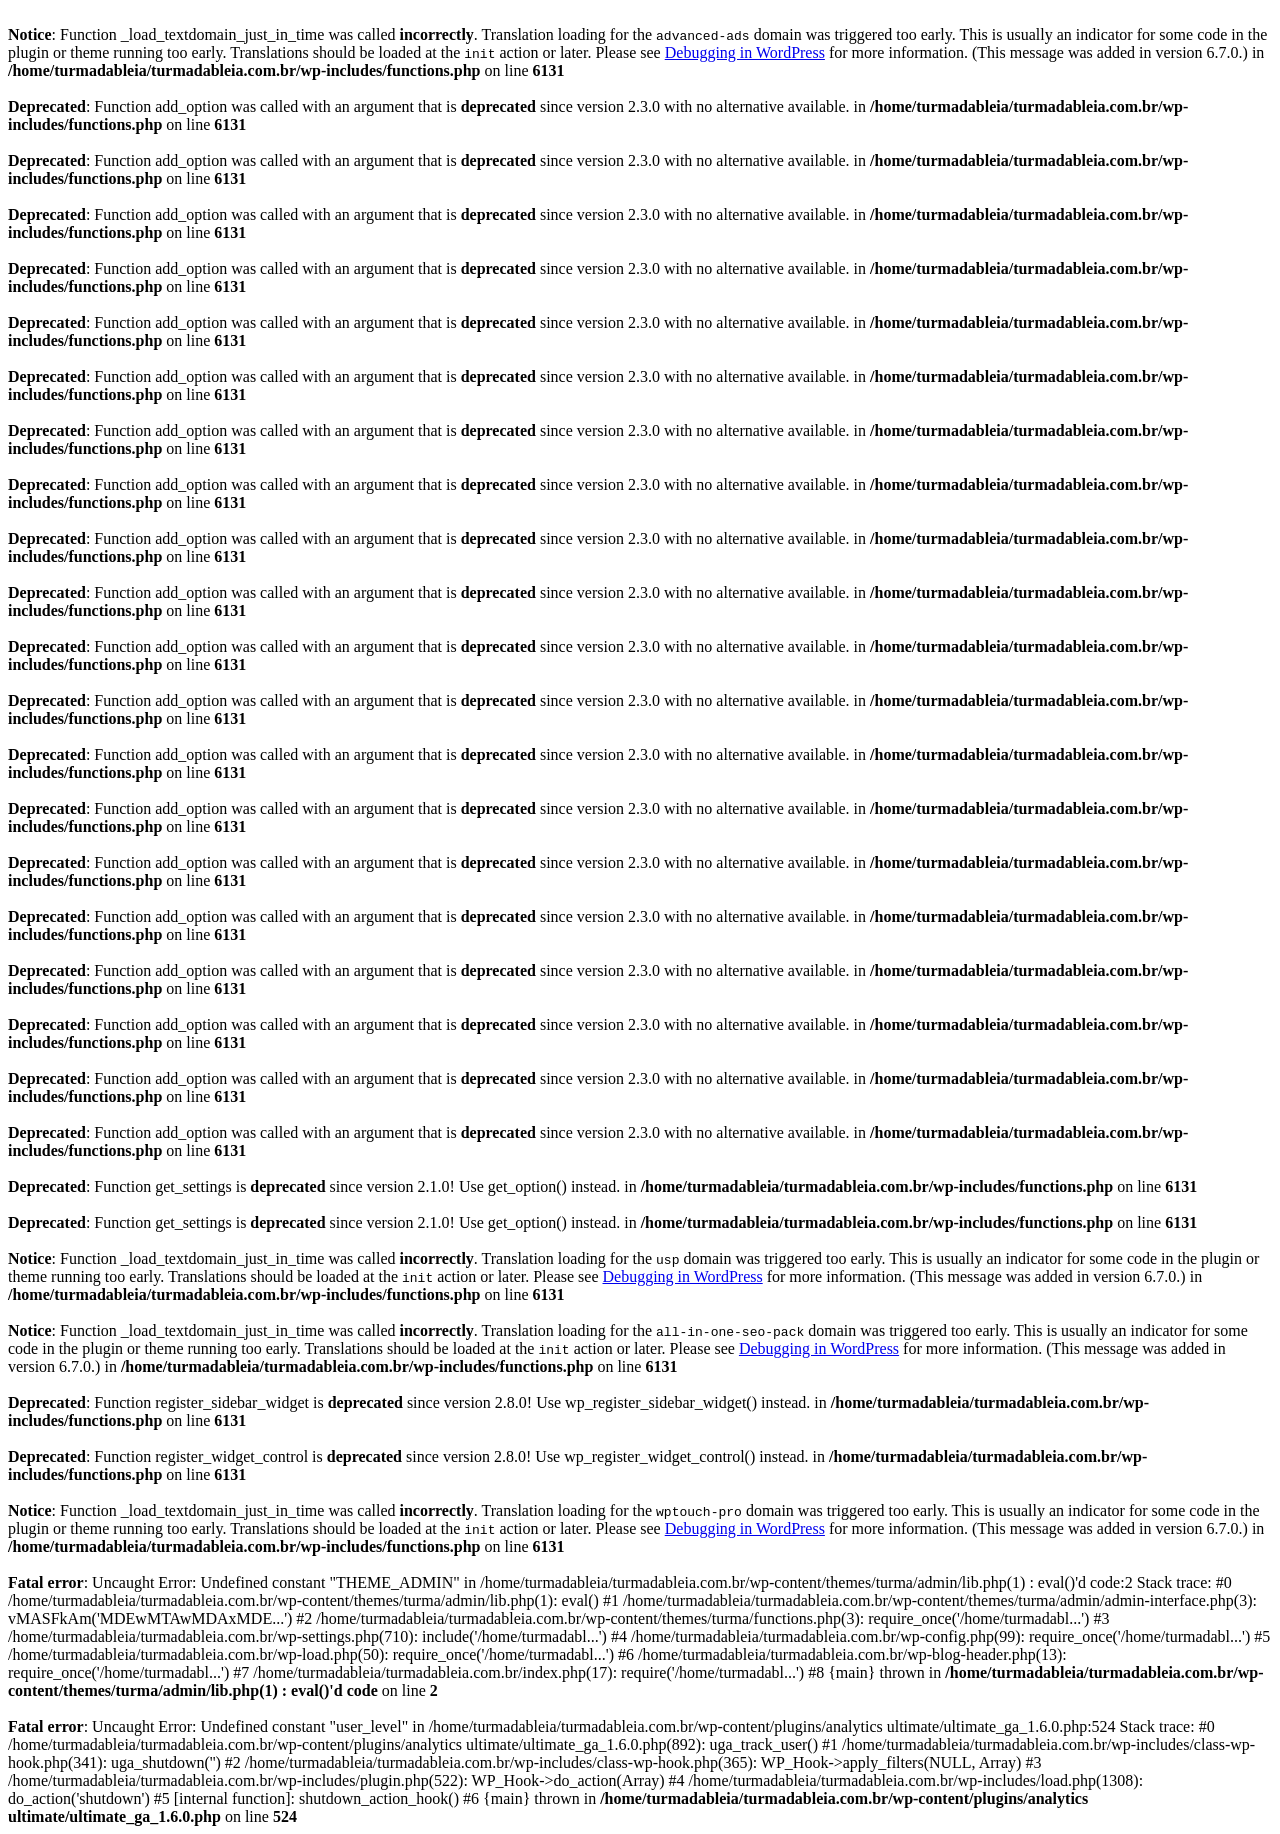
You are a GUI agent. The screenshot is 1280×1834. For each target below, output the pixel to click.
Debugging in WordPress (745, 52)
